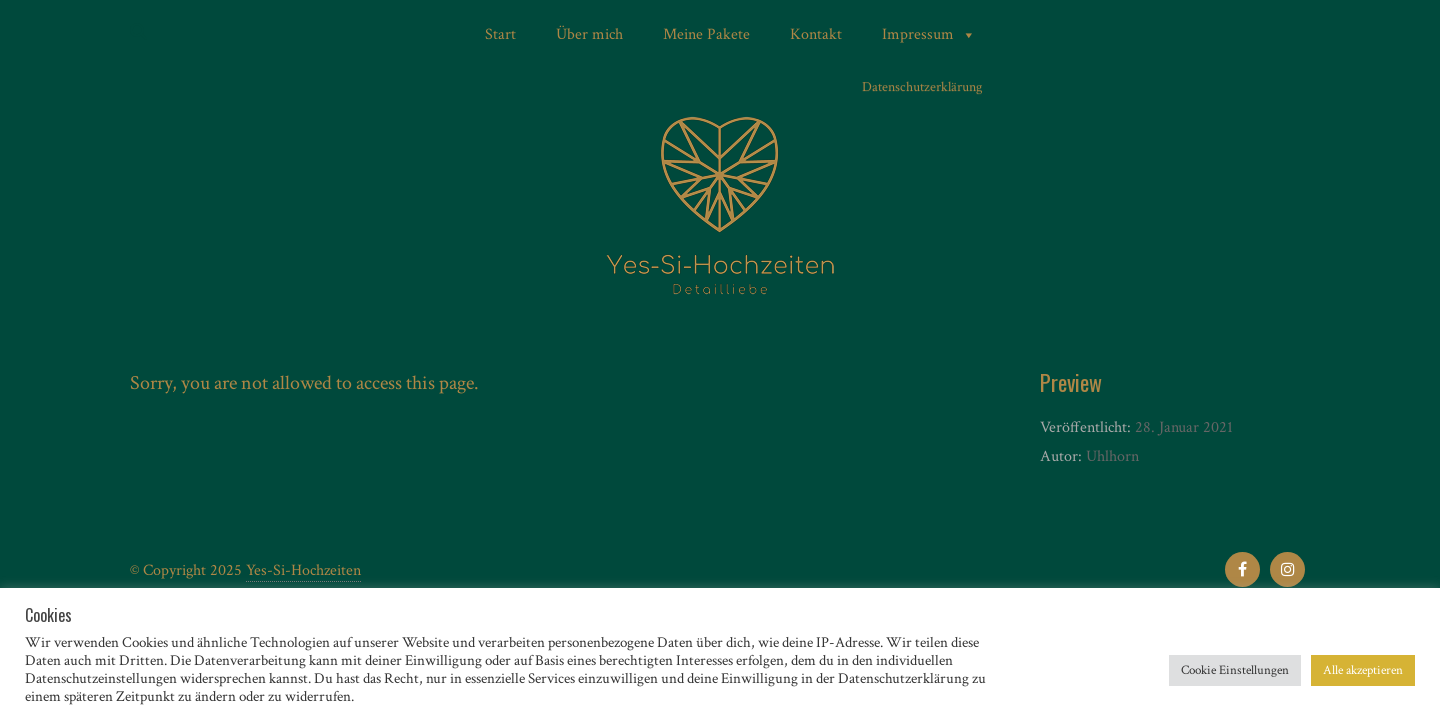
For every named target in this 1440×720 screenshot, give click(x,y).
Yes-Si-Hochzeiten (303, 570)
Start (500, 34)
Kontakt (816, 34)
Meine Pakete (706, 34)
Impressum (929, 35)
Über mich (589, 34)
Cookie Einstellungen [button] (1235, 670)
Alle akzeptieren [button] (1363, 670)
